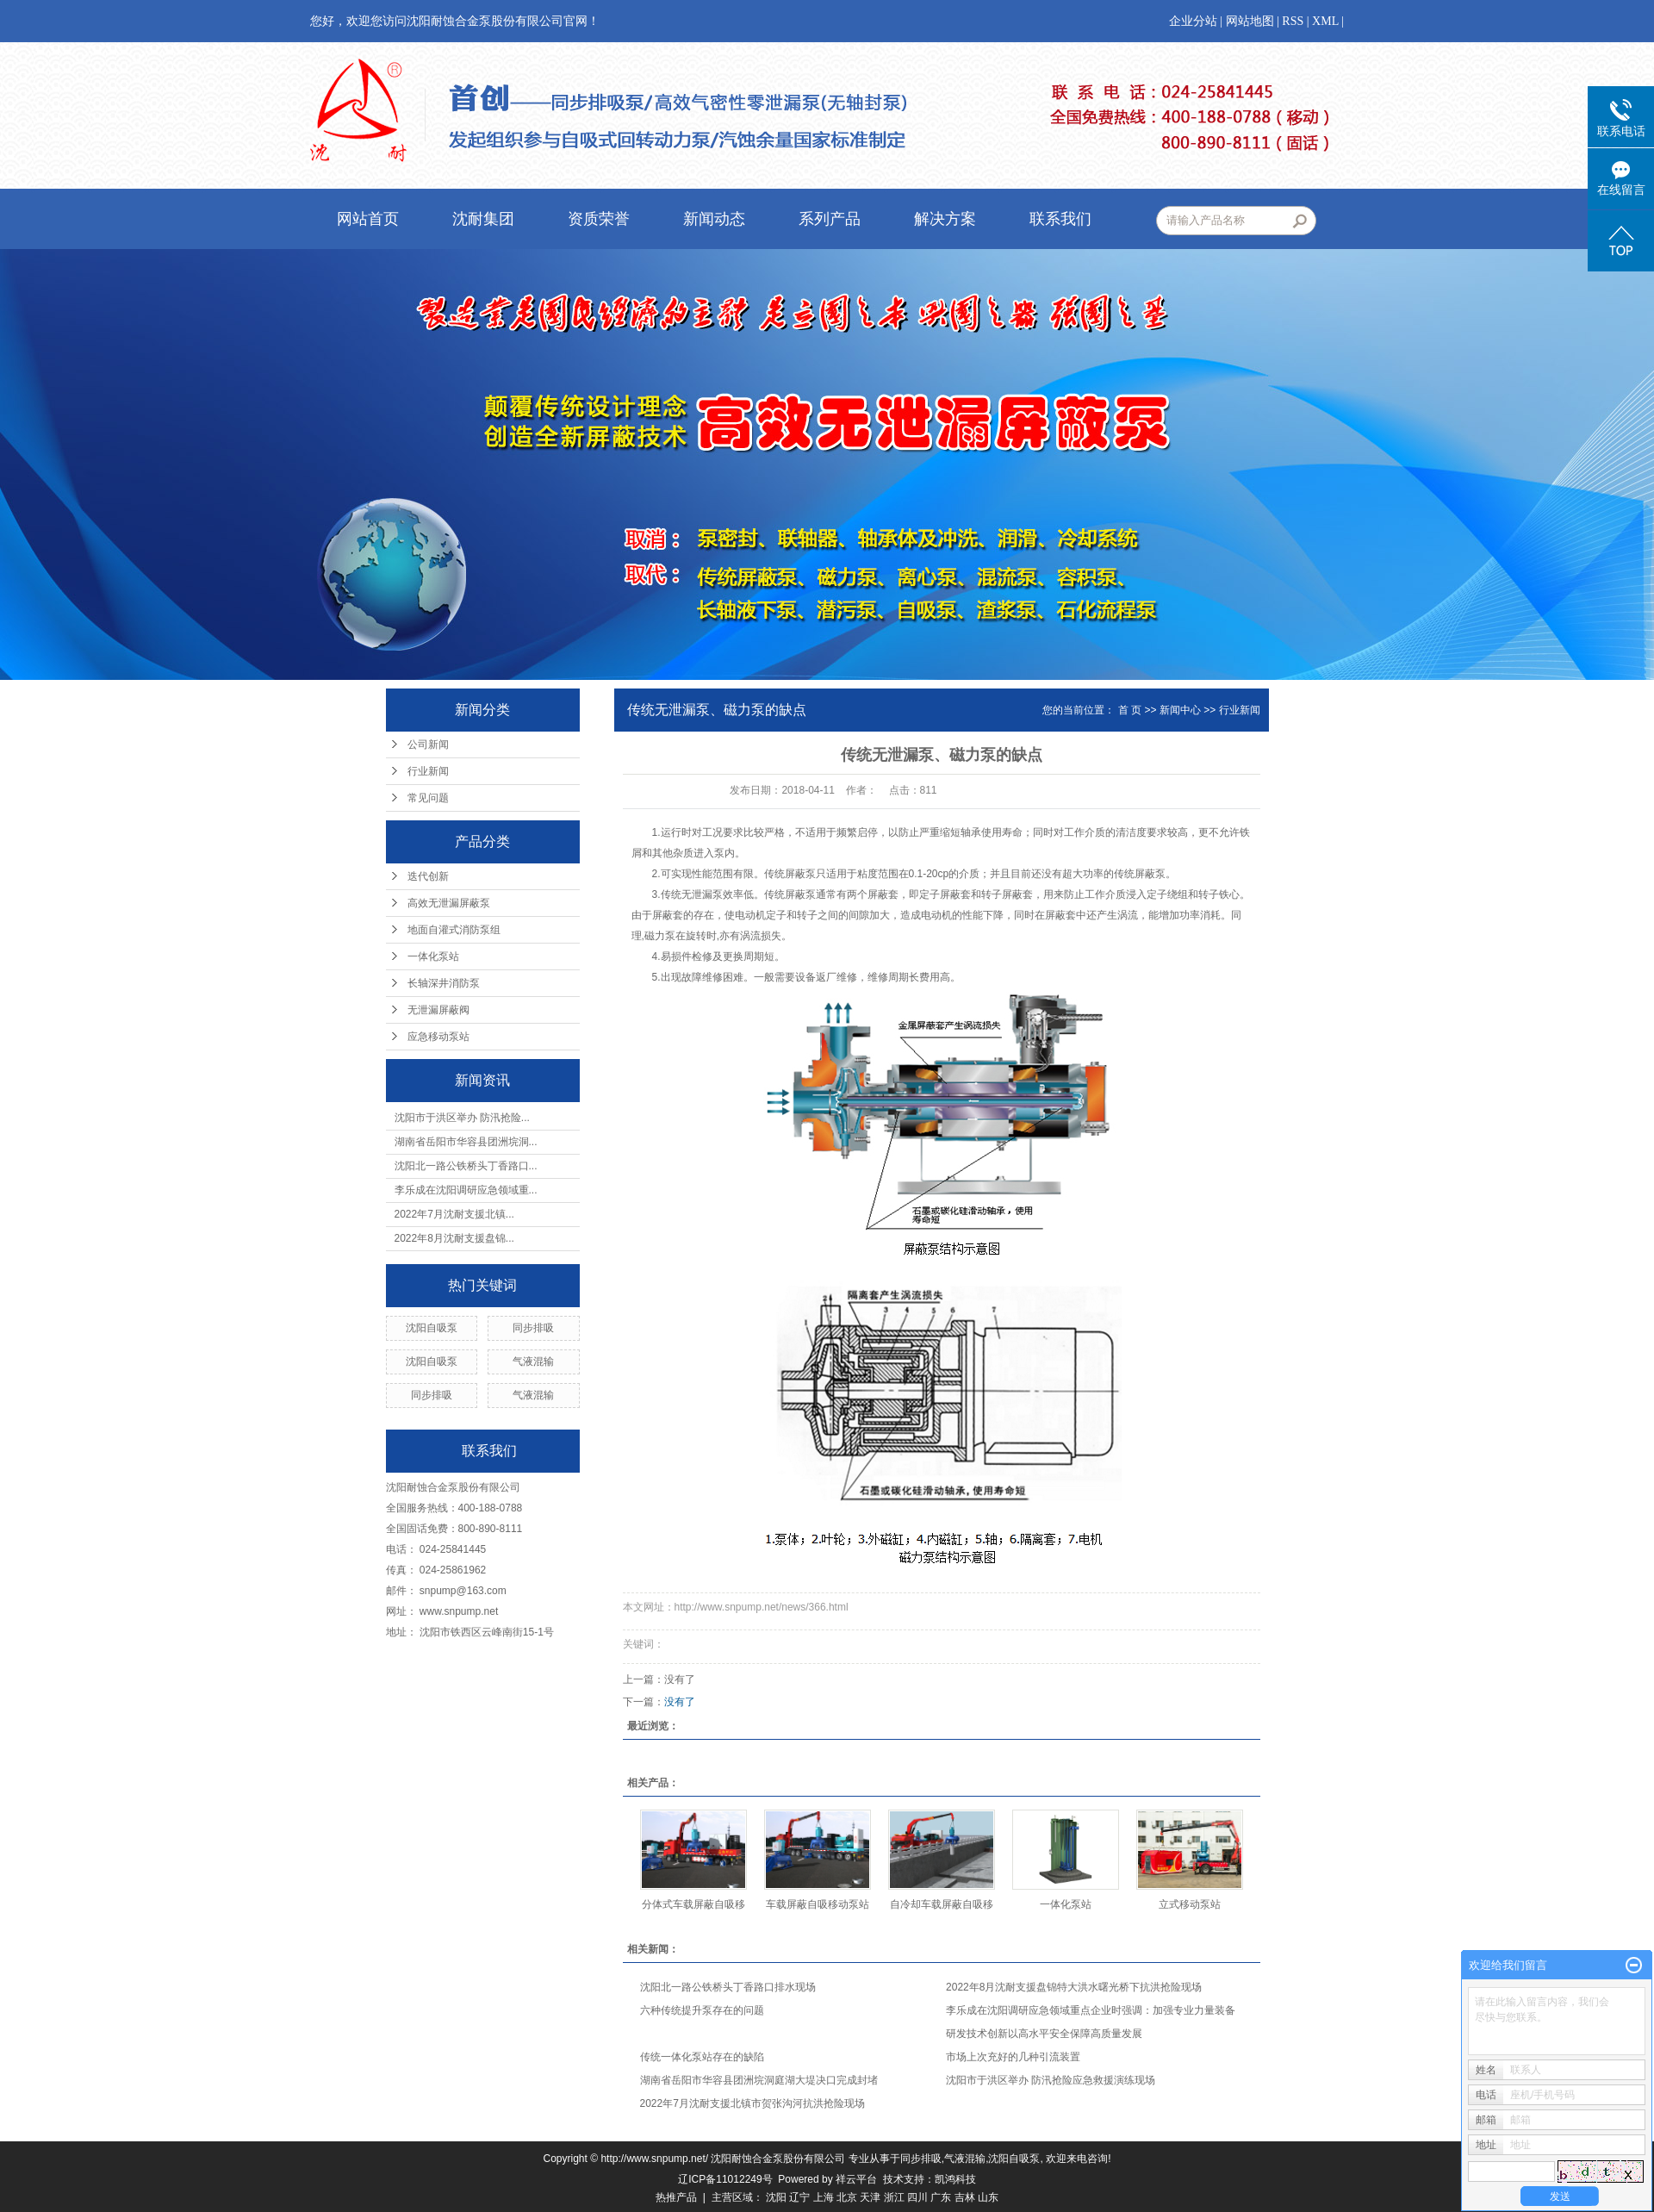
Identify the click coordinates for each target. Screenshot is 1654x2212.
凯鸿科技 (955, 2179)
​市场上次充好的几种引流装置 (1013, 2057)
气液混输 (533, 1361)
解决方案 (945, 218)
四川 (917, 2197)
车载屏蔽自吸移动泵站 (817, 1904)
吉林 (964, 2197)
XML (1325, 21)
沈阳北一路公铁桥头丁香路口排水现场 (728, 1987)
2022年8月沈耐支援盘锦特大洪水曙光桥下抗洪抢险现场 (1074, 1987)
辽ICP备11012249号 (725, 2179)
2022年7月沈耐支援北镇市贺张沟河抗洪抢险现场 (752, 2103)
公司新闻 (428, 744)
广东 (940, 2197)
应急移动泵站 (438, 1037)
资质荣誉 (599, 218)
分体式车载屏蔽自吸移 (693, 1904)
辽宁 (799, 2197)
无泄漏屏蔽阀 (438, 1010)
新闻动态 (714, 218)
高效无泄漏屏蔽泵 (448, 903)
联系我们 (1060, 218)
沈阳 (776, 2197)
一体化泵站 (433, 956)
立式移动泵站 (1190, 1904)
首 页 (1129, 710)
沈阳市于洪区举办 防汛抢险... (462, 1118)
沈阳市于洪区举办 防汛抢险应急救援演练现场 (1050, 2080)
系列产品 (830, 218)
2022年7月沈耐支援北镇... (454, 1214)
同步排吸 (533, 1328)
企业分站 (1193, 21)
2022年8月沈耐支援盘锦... (454, 1238)
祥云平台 (856, 2179)
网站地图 (1250, 21)
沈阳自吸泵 (431, 1328)
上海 (823, 2197)
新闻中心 (1180, 710)
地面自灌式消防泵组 (454, 930)
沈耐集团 (483, 218)
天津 (870, 2197)
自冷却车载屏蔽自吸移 (941, 1904)
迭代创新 (428, 876)
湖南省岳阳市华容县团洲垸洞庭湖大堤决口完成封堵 (759, 2080)
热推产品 (676, 2197)
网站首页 (368, 218)
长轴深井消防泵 (443, 983)
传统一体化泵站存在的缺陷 (702, 2057)
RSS (1292, 21)
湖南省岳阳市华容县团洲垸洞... (466, 1142)
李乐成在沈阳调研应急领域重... (466, 1190)
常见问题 (428, 798)
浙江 (894, 2197)
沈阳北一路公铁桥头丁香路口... (466, 1166)
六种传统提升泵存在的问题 (702, 2010)
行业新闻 (428, 771)
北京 (846, 2197)
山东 (988, 2197)
